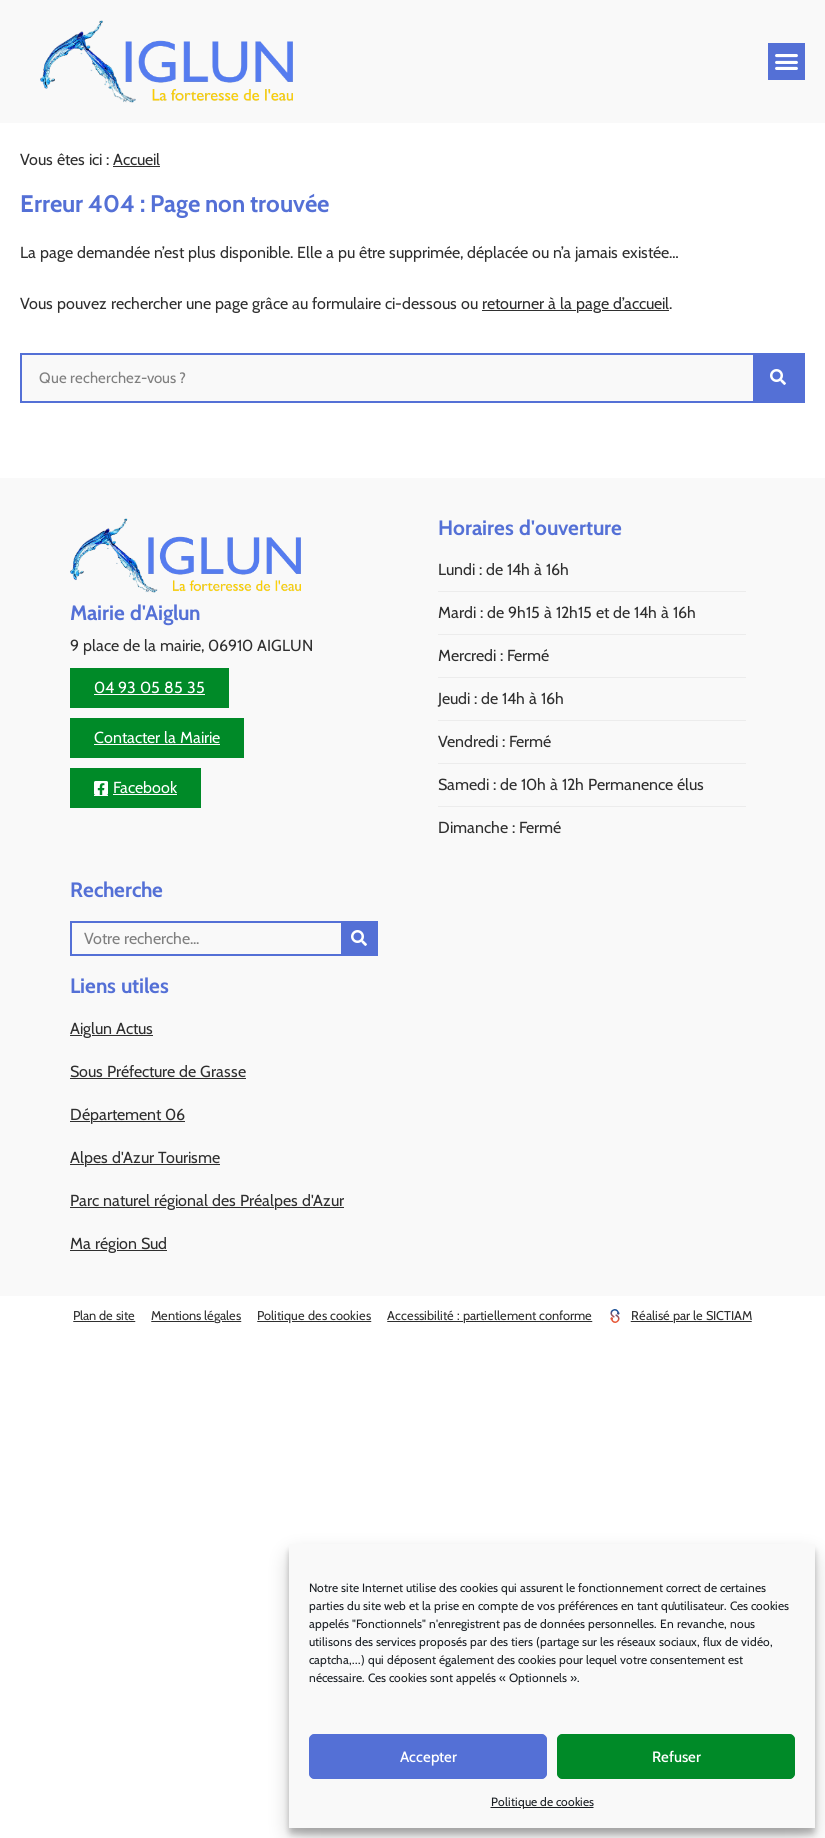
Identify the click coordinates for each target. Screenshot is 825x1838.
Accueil (136, 159)
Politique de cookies (542, 1801)
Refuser (676, 1757)
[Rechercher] (778, 378)
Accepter (428, 1757)
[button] (787, 62)
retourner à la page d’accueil (575, 303)
